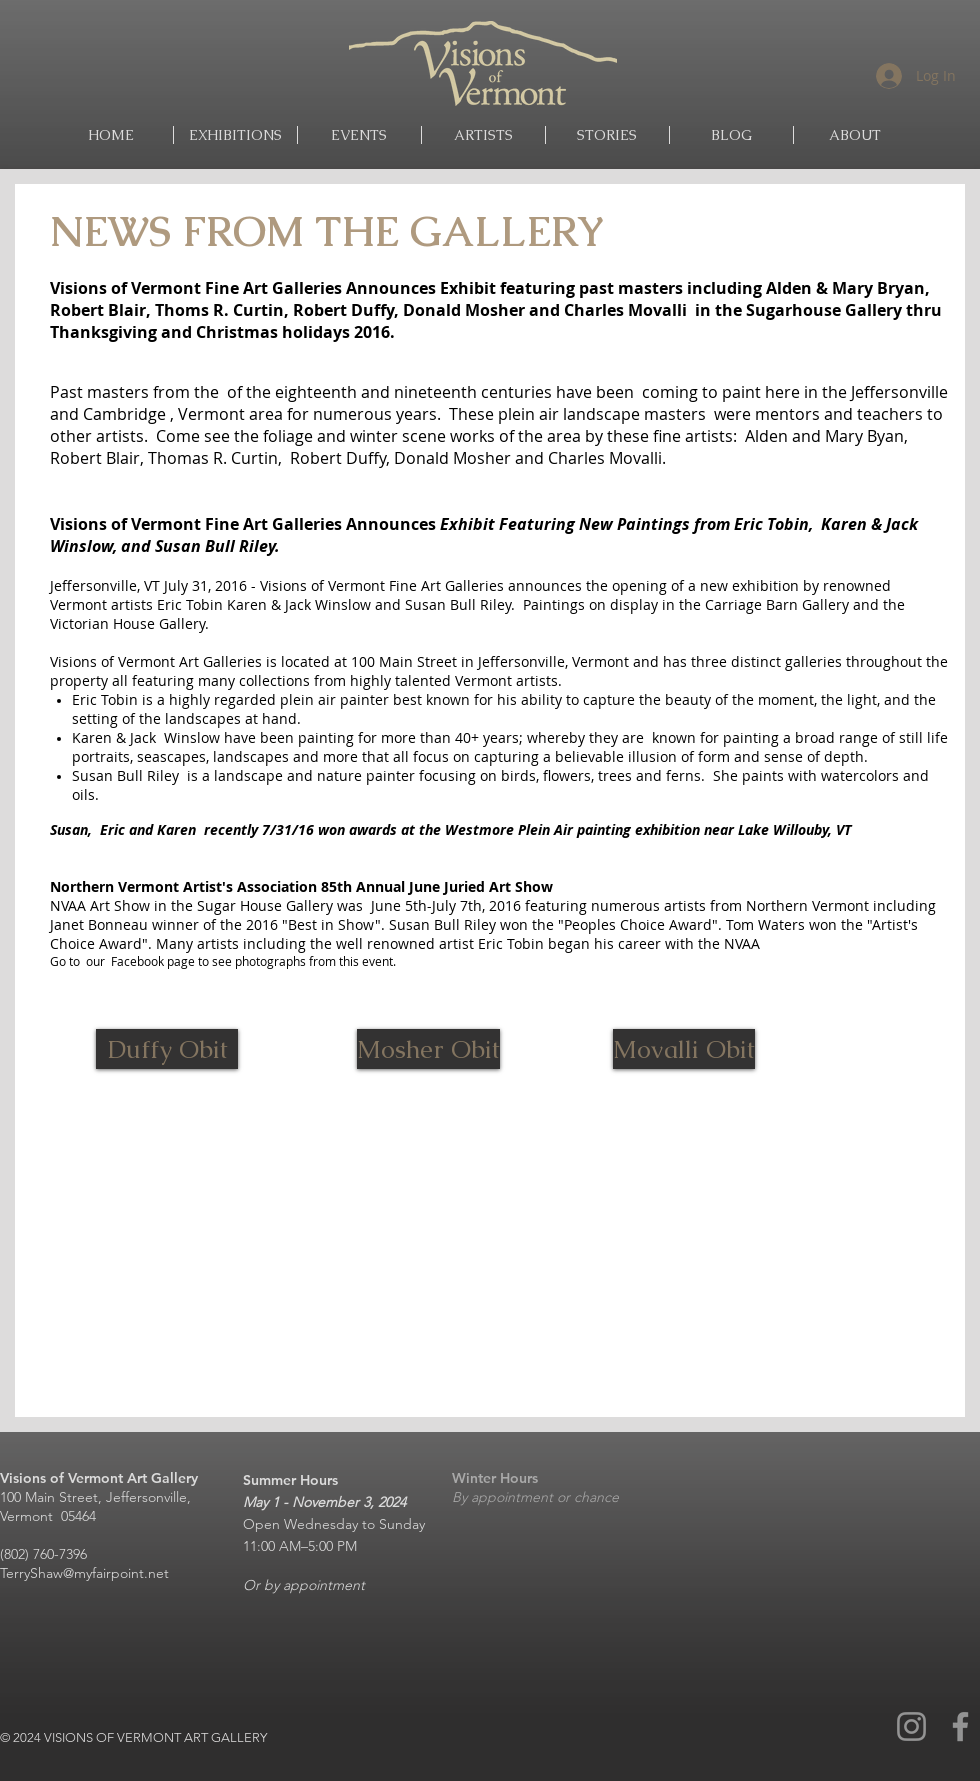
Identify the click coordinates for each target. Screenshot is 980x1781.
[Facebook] (960, 1726)
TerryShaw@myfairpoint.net (84, 1573)
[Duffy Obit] (167, 1049)
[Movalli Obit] (684, 1049)
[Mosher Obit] (428, 1049)
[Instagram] (911, 1726)
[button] (483, 135)
